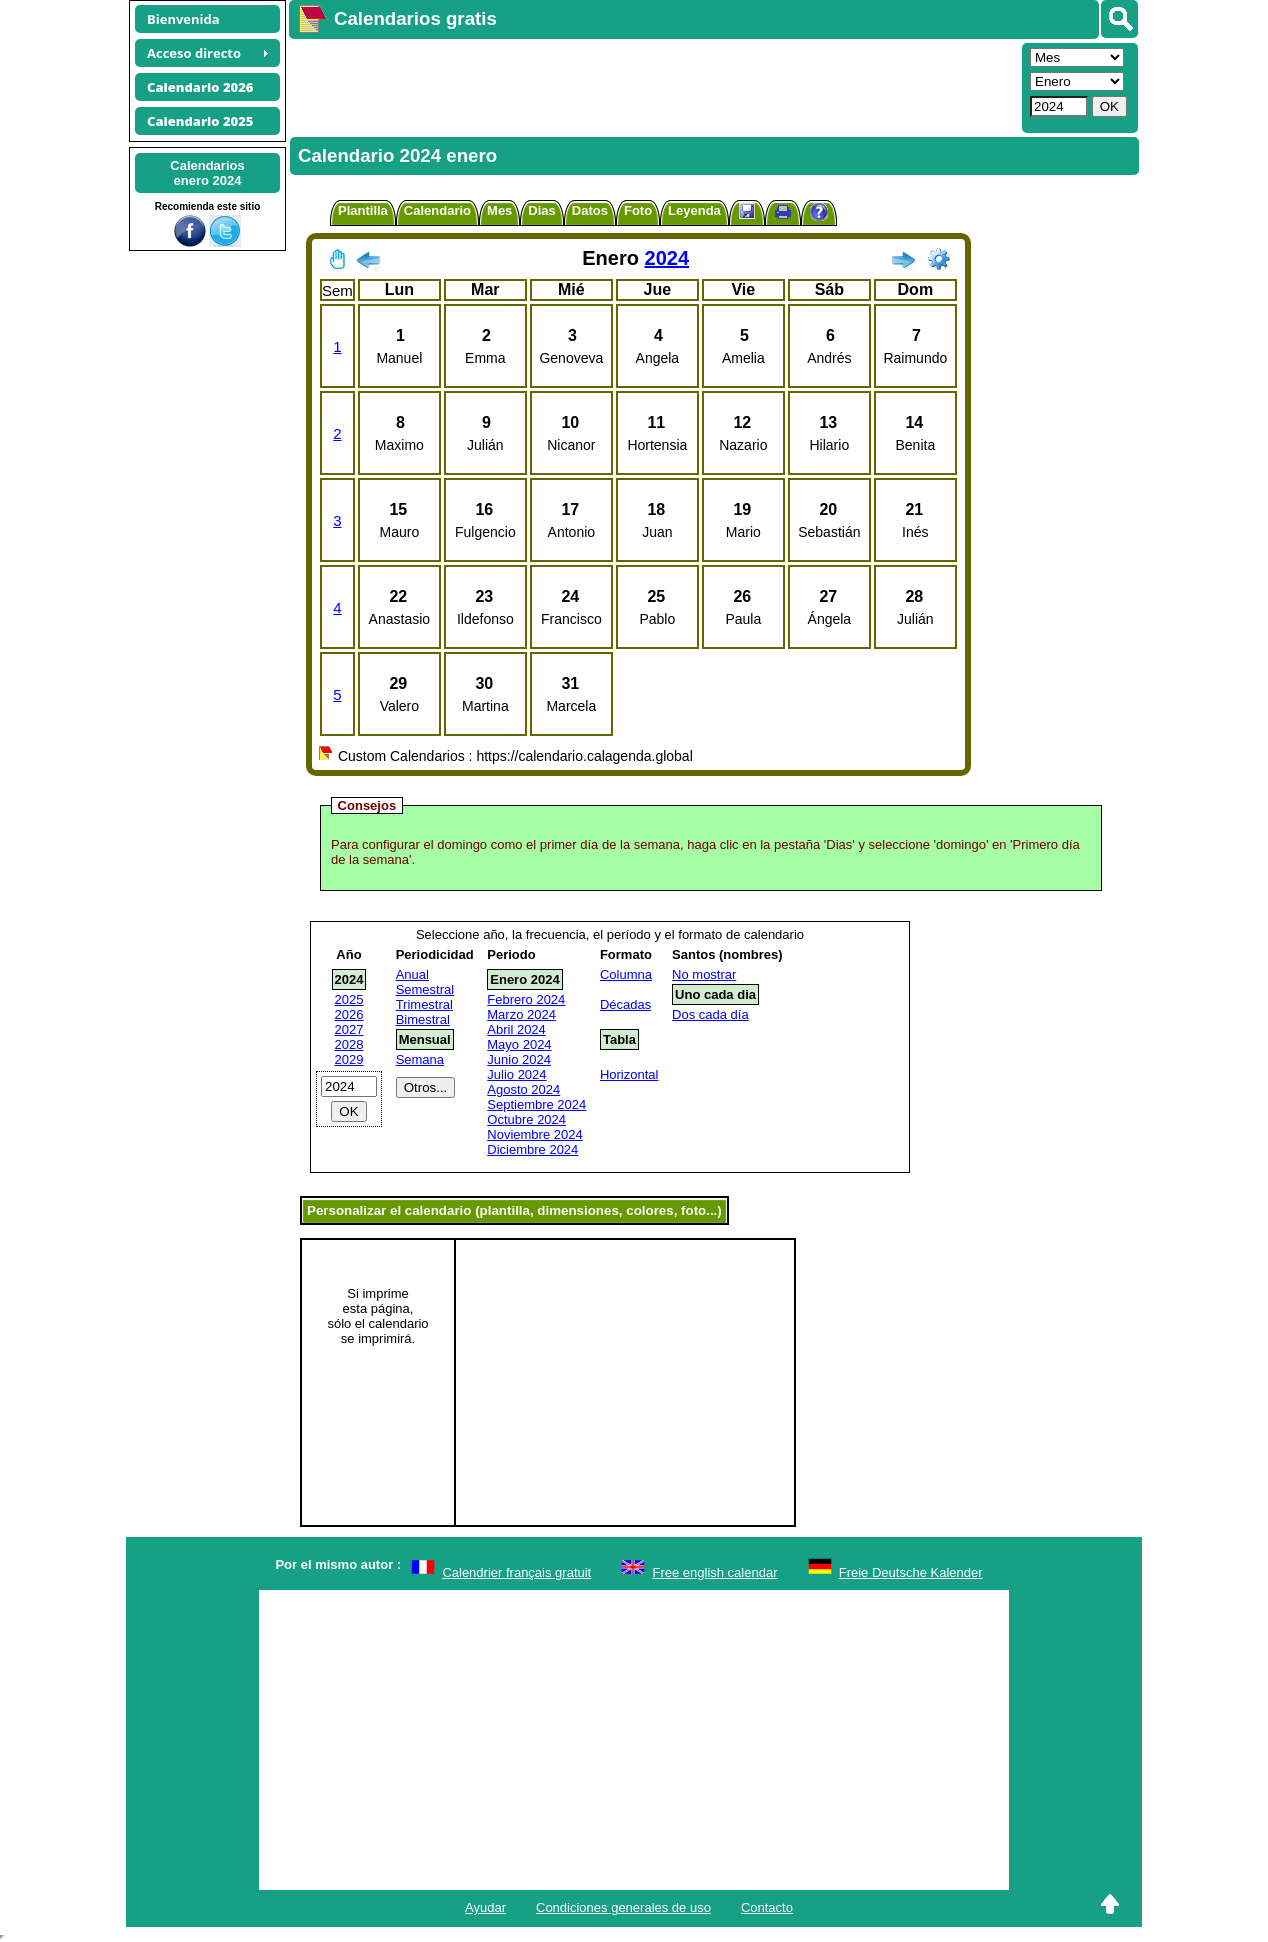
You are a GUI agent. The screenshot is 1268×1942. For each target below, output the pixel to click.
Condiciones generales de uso (623, 1907)
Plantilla (363, 210)
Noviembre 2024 (534, 1134)
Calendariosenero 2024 (207, 173)
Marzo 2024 (521, 1014)
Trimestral (424, 1004)
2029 (349, 1059)
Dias (541, 210)
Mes (499, 210)
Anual (412, 974)
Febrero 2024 (526, 999)
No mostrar (704, 974)
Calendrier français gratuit (516, 1572)
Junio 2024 (519, 1059)
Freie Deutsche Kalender (911, 1572)
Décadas (625, 1004)
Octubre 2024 (526, 1119)
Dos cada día (710, 1014)
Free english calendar (714, 1572)
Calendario (437, 210)
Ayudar (485, 1907)
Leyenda (694, 210)
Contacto (767, 1907)
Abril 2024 (516, 1029)
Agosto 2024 (523, 1089)
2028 (349, 1044)
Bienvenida (183, 19)
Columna (626, 974)
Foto (638, 210)
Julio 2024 (516, 1074)
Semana (420, 1059)
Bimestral (423, 1019)
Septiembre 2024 (536, 1104)
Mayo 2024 (519, 1044)
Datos (590, 210)
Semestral (425, 989)
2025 (349, 999)
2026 (349, 1014)
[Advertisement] (653, 86)
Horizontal (629, 1074)
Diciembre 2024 (532, 1149)
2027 (349, 1029)
